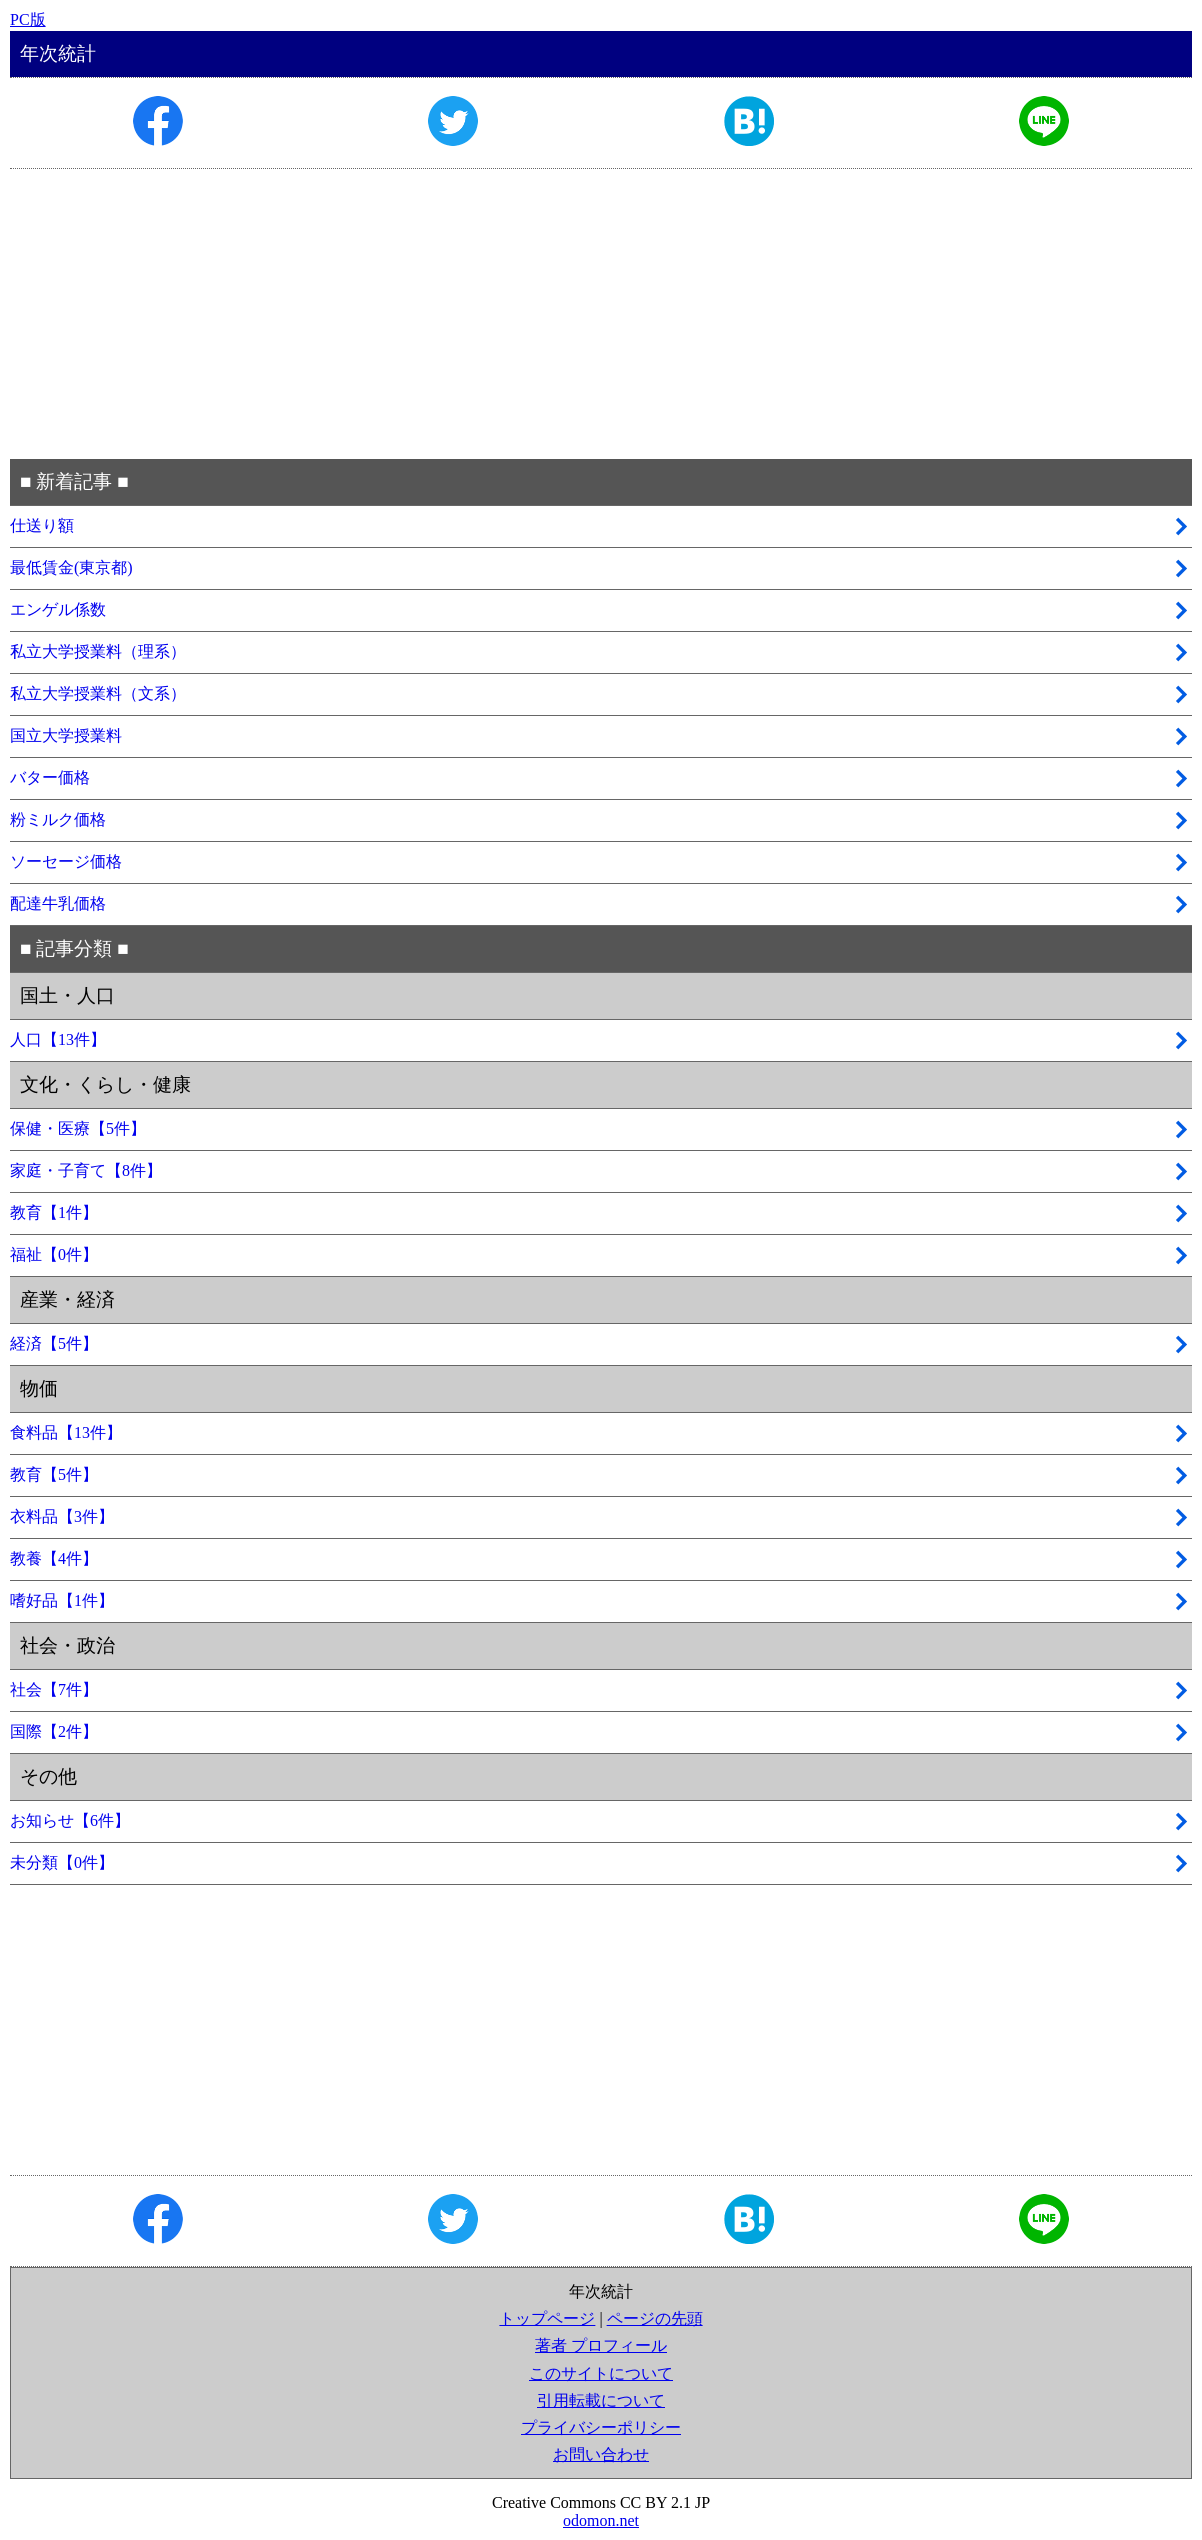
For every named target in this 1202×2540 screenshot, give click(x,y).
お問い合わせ (601, 2454)
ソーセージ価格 (66, 861)
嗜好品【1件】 (62, 1600)
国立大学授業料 (66, 735)
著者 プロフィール (601, 2345)
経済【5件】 (54, 1343)
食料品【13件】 (66, 1432)
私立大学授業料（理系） (98, 651)
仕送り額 (42, 525)
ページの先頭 (655, 2318)
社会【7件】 (54, 1689)
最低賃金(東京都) (71, 567)
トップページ (547, 2318)
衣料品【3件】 (62, 1516)
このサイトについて (601, 2373)
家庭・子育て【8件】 (86, 1170)
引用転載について (601, 2400)
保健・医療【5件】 (78, 1128)
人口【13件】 (58, 1039)
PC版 (28, 19)
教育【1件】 (54, 1212)
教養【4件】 (54, 1558)
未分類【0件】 (62, 1862)
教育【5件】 (54, 1474)
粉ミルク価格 (58, 819)
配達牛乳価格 (58, 903)
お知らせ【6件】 (70, 1820)
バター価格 (50, 777)
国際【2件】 (54, 1731)
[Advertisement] (601, 314)
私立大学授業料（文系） (98, 693)
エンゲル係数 (58, 609)
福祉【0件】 (54, 1254)
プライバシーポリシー (601, 2427)
